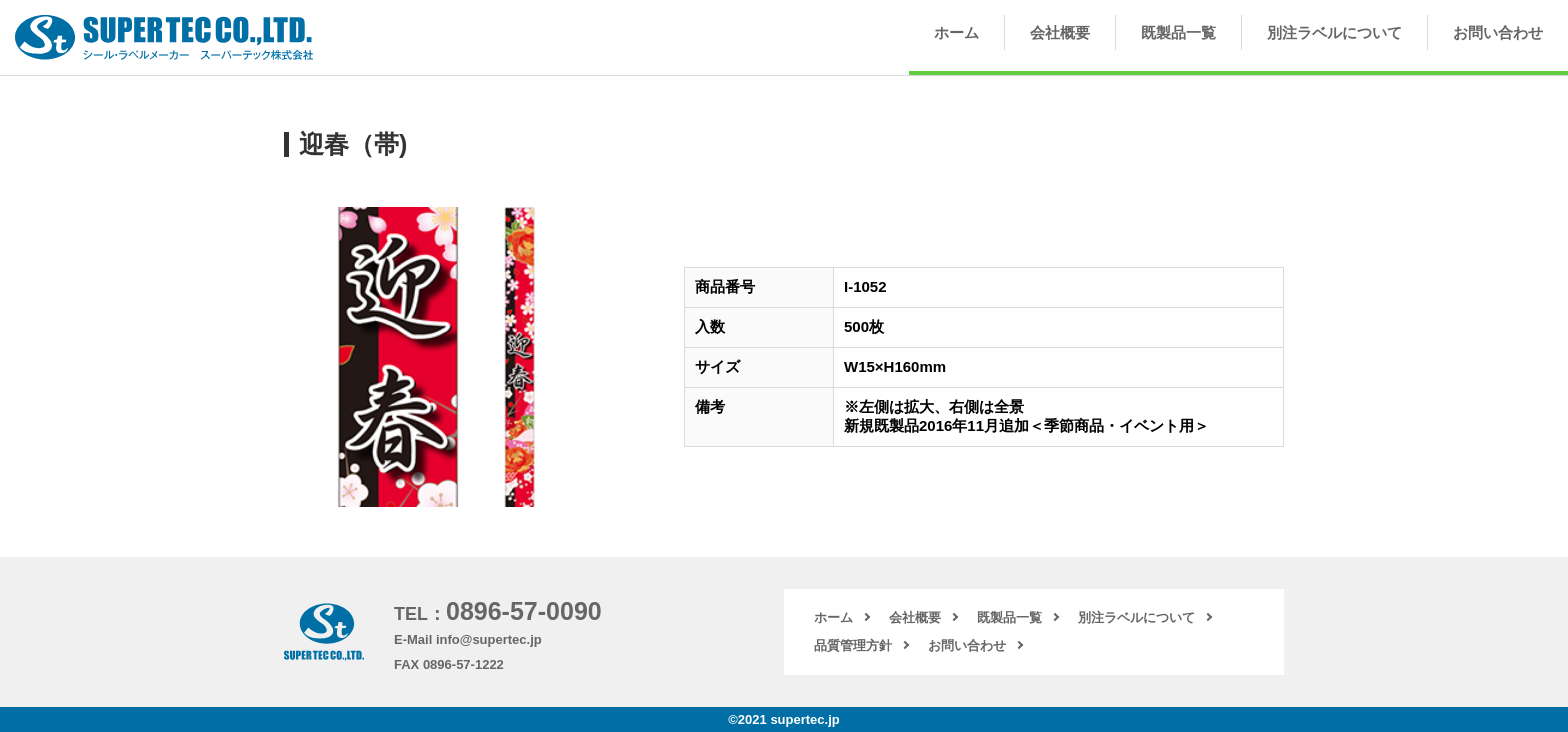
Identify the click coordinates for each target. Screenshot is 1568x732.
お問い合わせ (1498, 32)
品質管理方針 (853, 645)
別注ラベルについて (1334, 32)
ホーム (956, 32)
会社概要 (1060, 32)
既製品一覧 (1178, 32)
